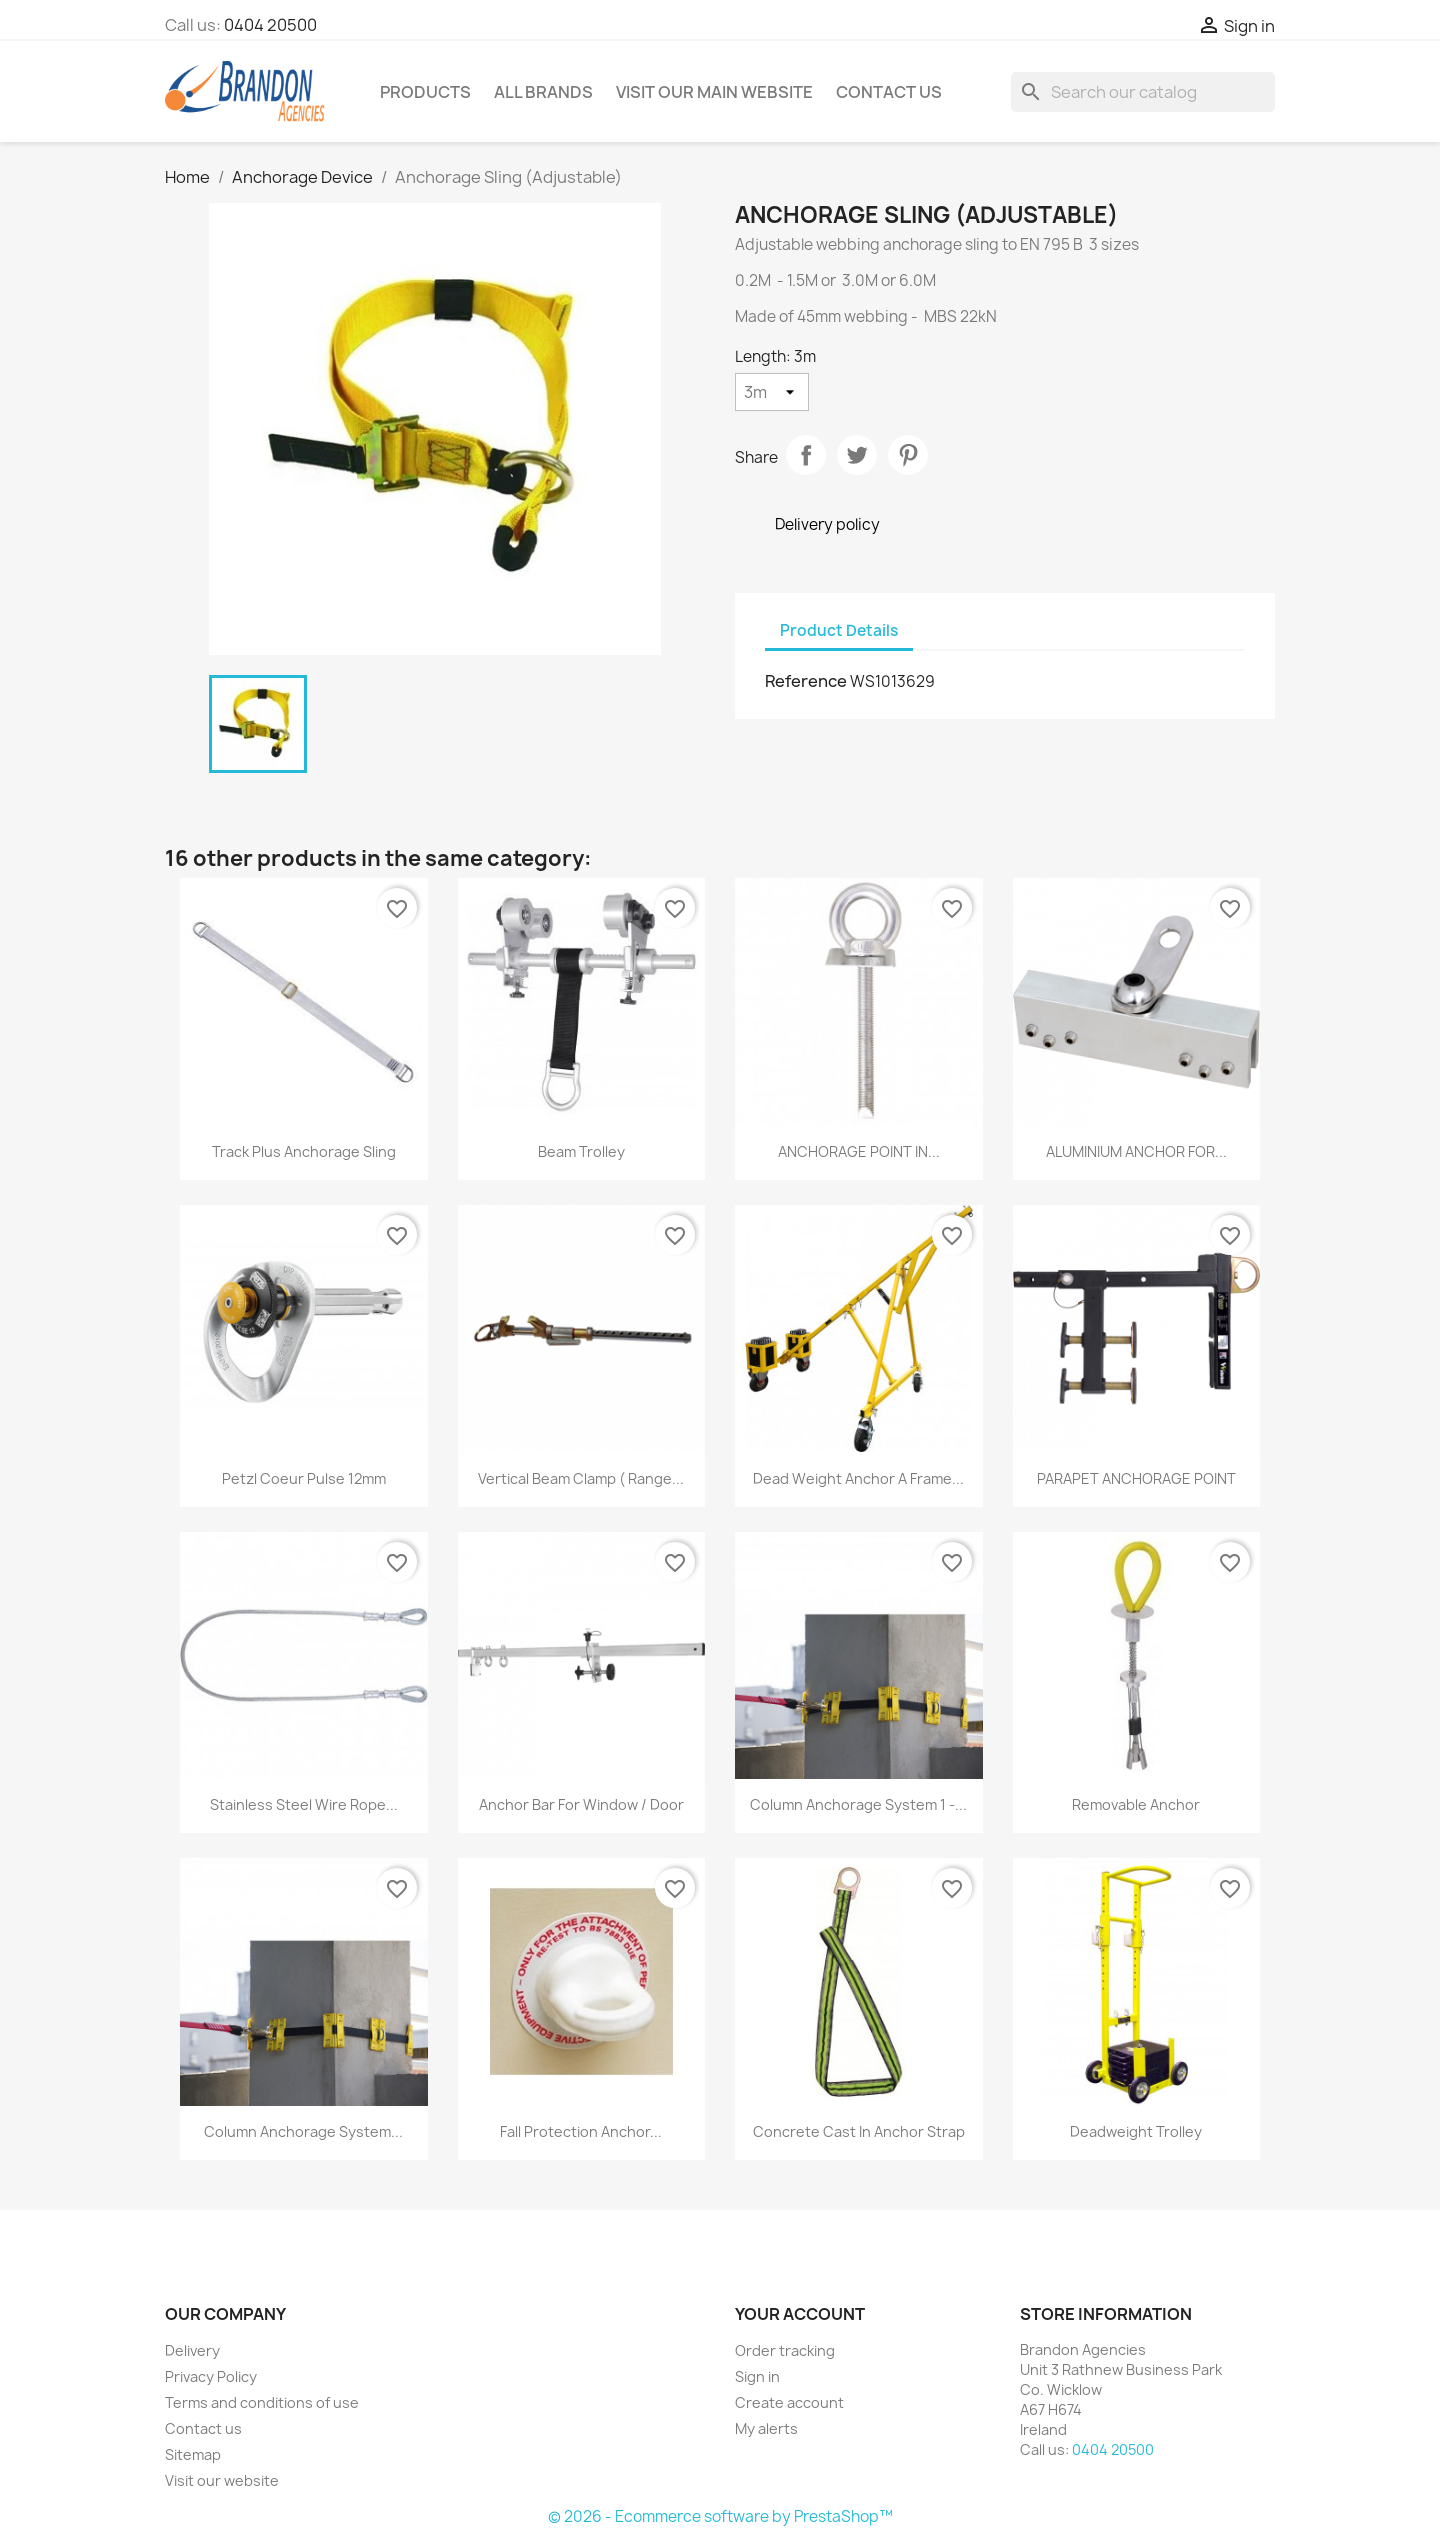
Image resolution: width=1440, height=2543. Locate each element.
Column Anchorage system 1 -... (858, 1804)
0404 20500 (270, 25)
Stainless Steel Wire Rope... (304, 1804)
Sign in (757, 2376)
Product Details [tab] (839, 630)
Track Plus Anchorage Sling (304, 1151)
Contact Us (889, 92)
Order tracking (785, 2350)
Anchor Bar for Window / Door (581, 1804)
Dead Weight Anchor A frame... (858, 1478)
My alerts (766, 2428)
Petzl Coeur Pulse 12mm (304, 1478)
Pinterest (908, 455)
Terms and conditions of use (262, 2402)
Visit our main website (714, 92)
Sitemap (193, 2454)
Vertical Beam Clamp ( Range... (581, 1478)
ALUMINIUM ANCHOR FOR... (1136, 1151)
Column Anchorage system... (303, 2131)
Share (806, 455)
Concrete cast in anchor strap (859, 2131)
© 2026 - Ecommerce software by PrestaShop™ (720, 2516)
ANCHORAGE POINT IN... (859, 1151)
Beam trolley (581, 1151)
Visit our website (222, 2480)
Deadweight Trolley (1136, 2131)
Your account (800, 2314)
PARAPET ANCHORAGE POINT (1136, 1478)
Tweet (857, 455)
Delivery (192, 2350)
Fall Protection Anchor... (581, 2131)
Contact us (203, 2428)
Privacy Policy (211, 2376)
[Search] (1143, 92)
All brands (543, 92)
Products (425, 92)
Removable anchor (1136, 1804)
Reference (806, 681)
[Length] (772, 392)
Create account (789, 2402)
